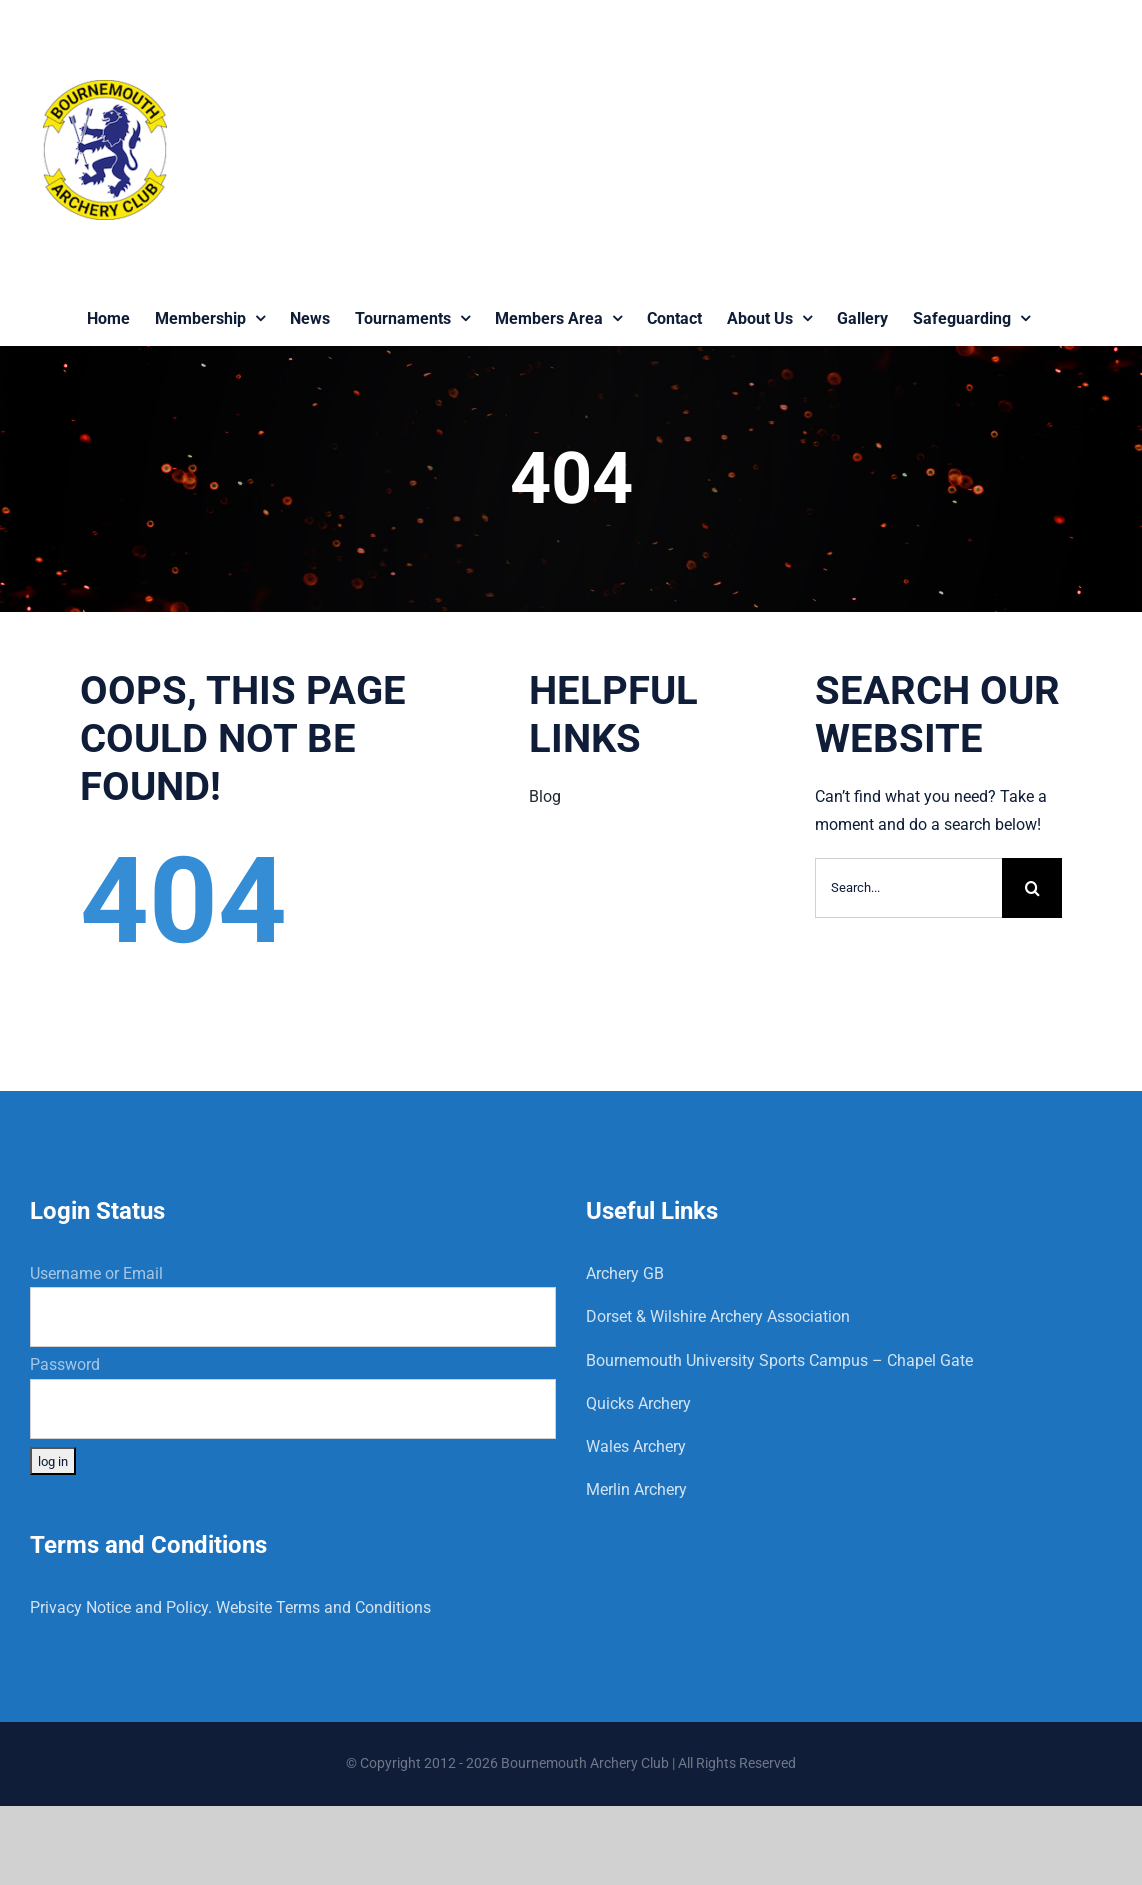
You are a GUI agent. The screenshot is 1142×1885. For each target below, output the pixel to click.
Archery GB (625, 1273)
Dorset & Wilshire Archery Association (718, 1316)
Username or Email (96, 1273)
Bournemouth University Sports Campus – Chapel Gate (779, 1360)
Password (65, 1364)
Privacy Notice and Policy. (121, 1607)
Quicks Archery (638, 1403)
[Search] (1032, 888)
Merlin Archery (636, 1489)
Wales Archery (636, 1446)
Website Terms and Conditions (323, 1607)
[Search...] (908, 888)
